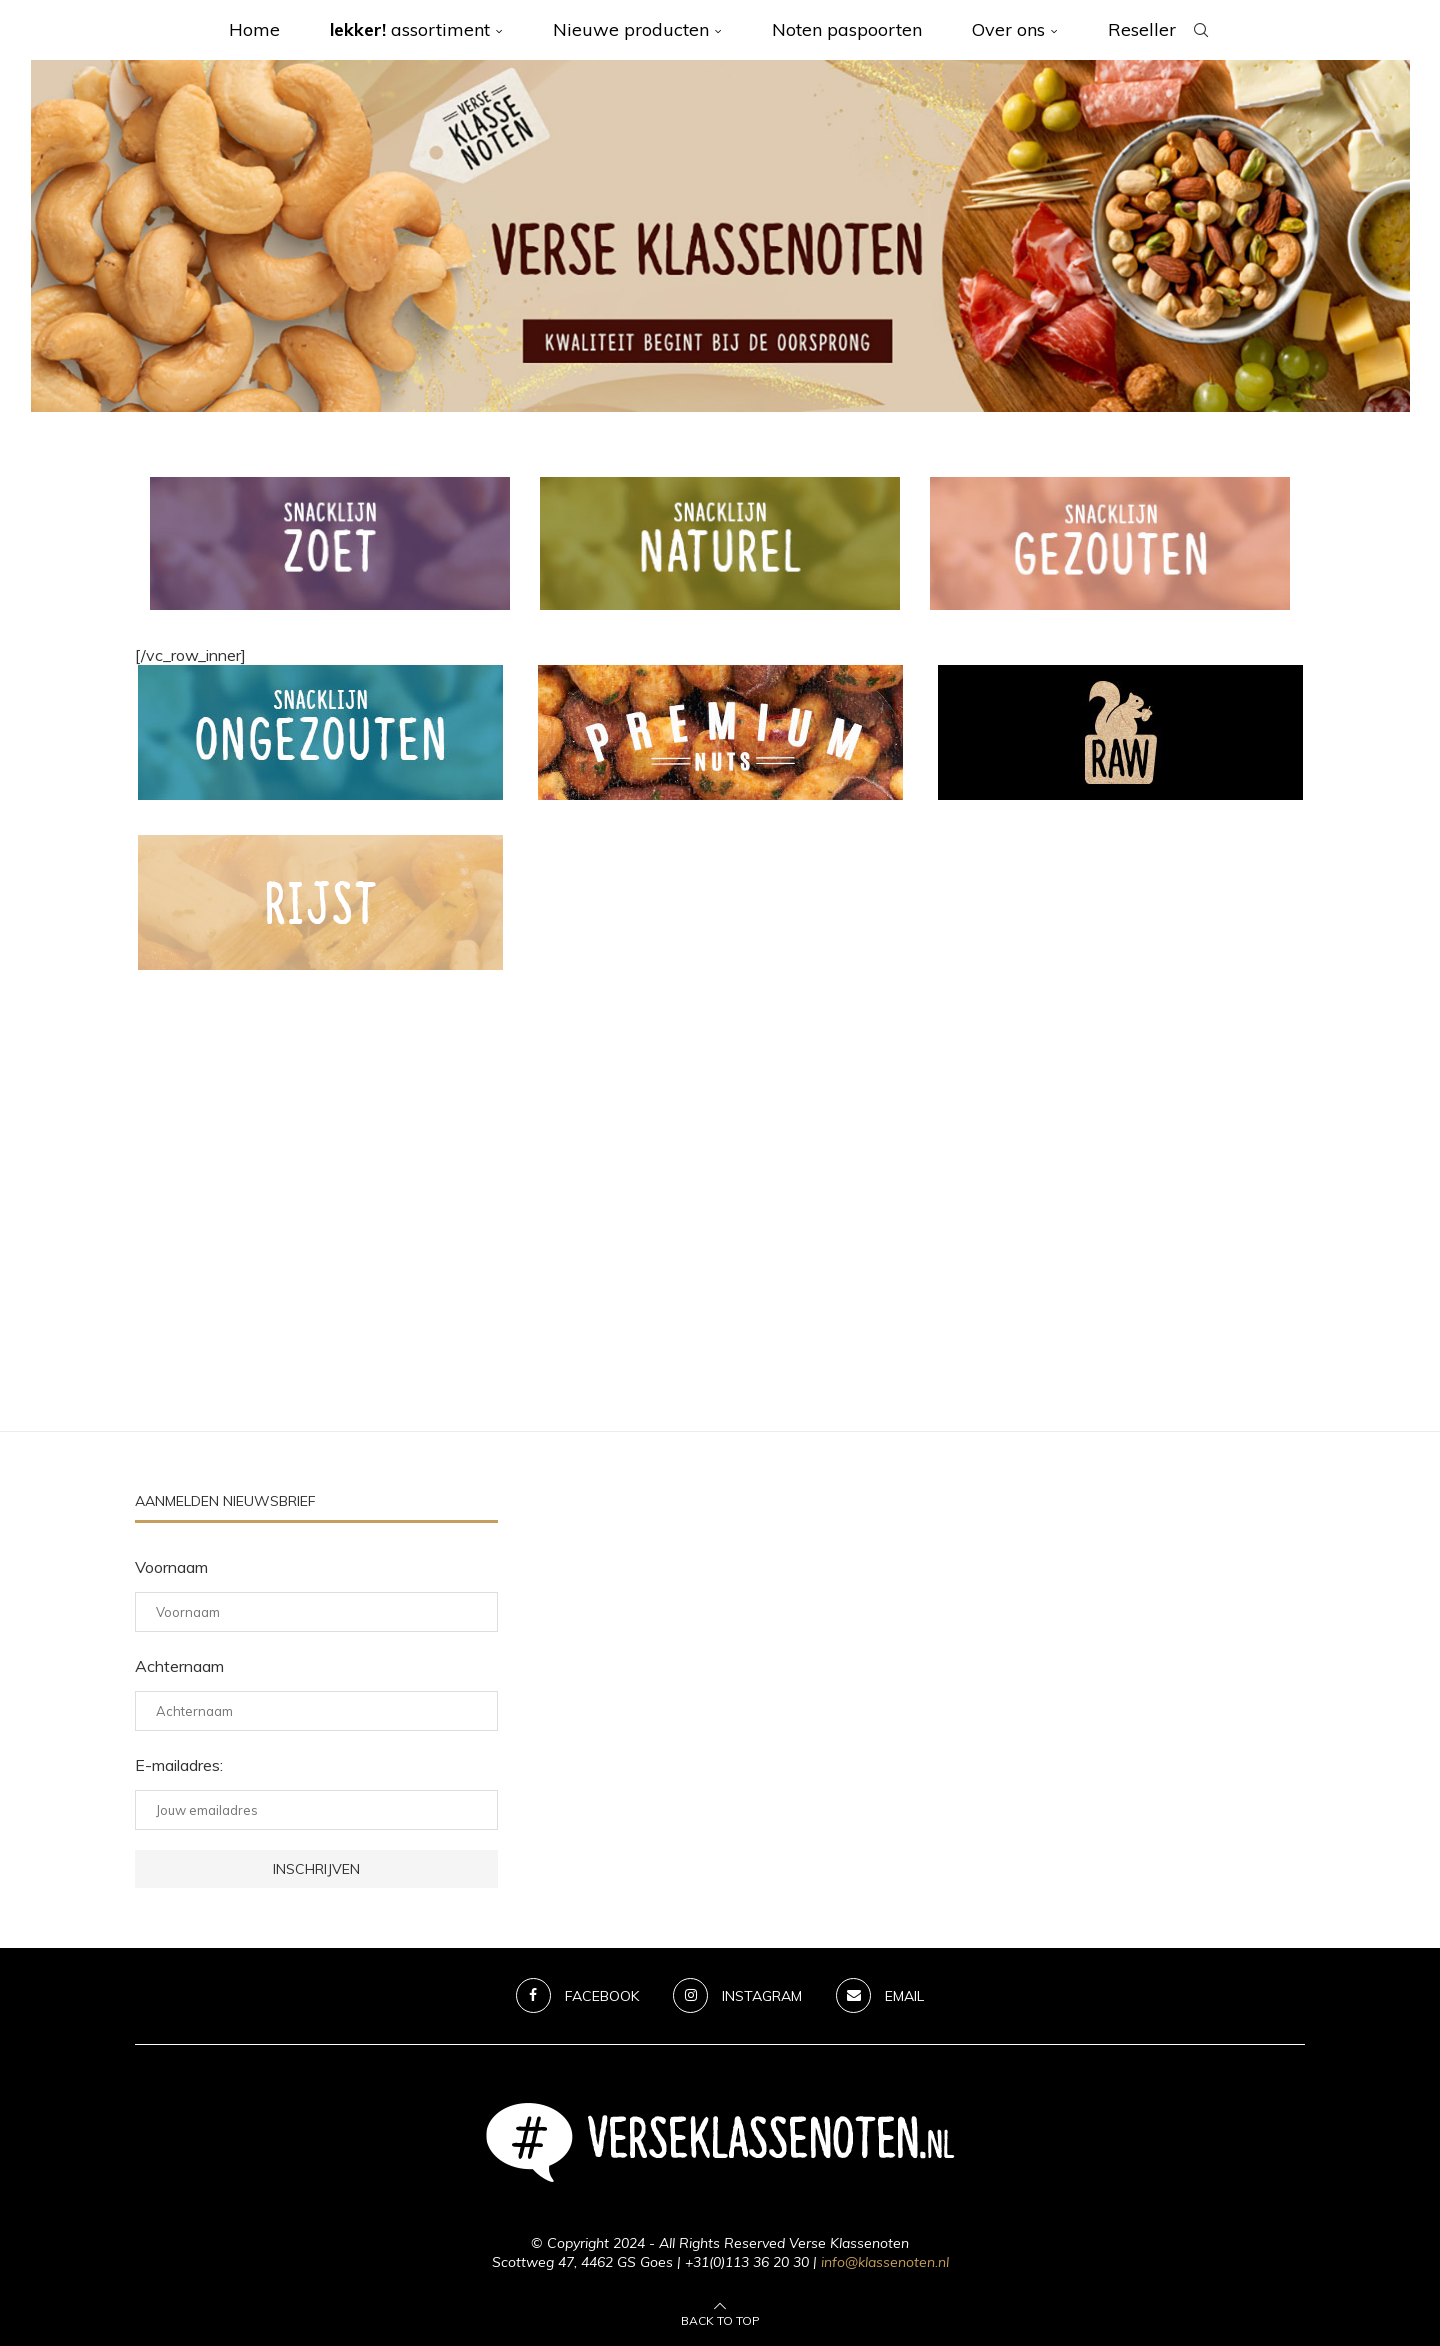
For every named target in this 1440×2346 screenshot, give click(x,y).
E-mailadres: (179, 1765)
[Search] (1201, 30)
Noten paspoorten (847, 29)
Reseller (1142, 29)
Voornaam (171, 1567)
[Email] (881, 1996)
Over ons (1008, 29)
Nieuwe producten (631, 29)
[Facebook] (577, 1996)
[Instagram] (738, 1996)
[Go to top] (720, 2319)
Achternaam (179, 1666)
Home (254, 29)
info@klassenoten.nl (885, 2262)
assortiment (410, 29)
